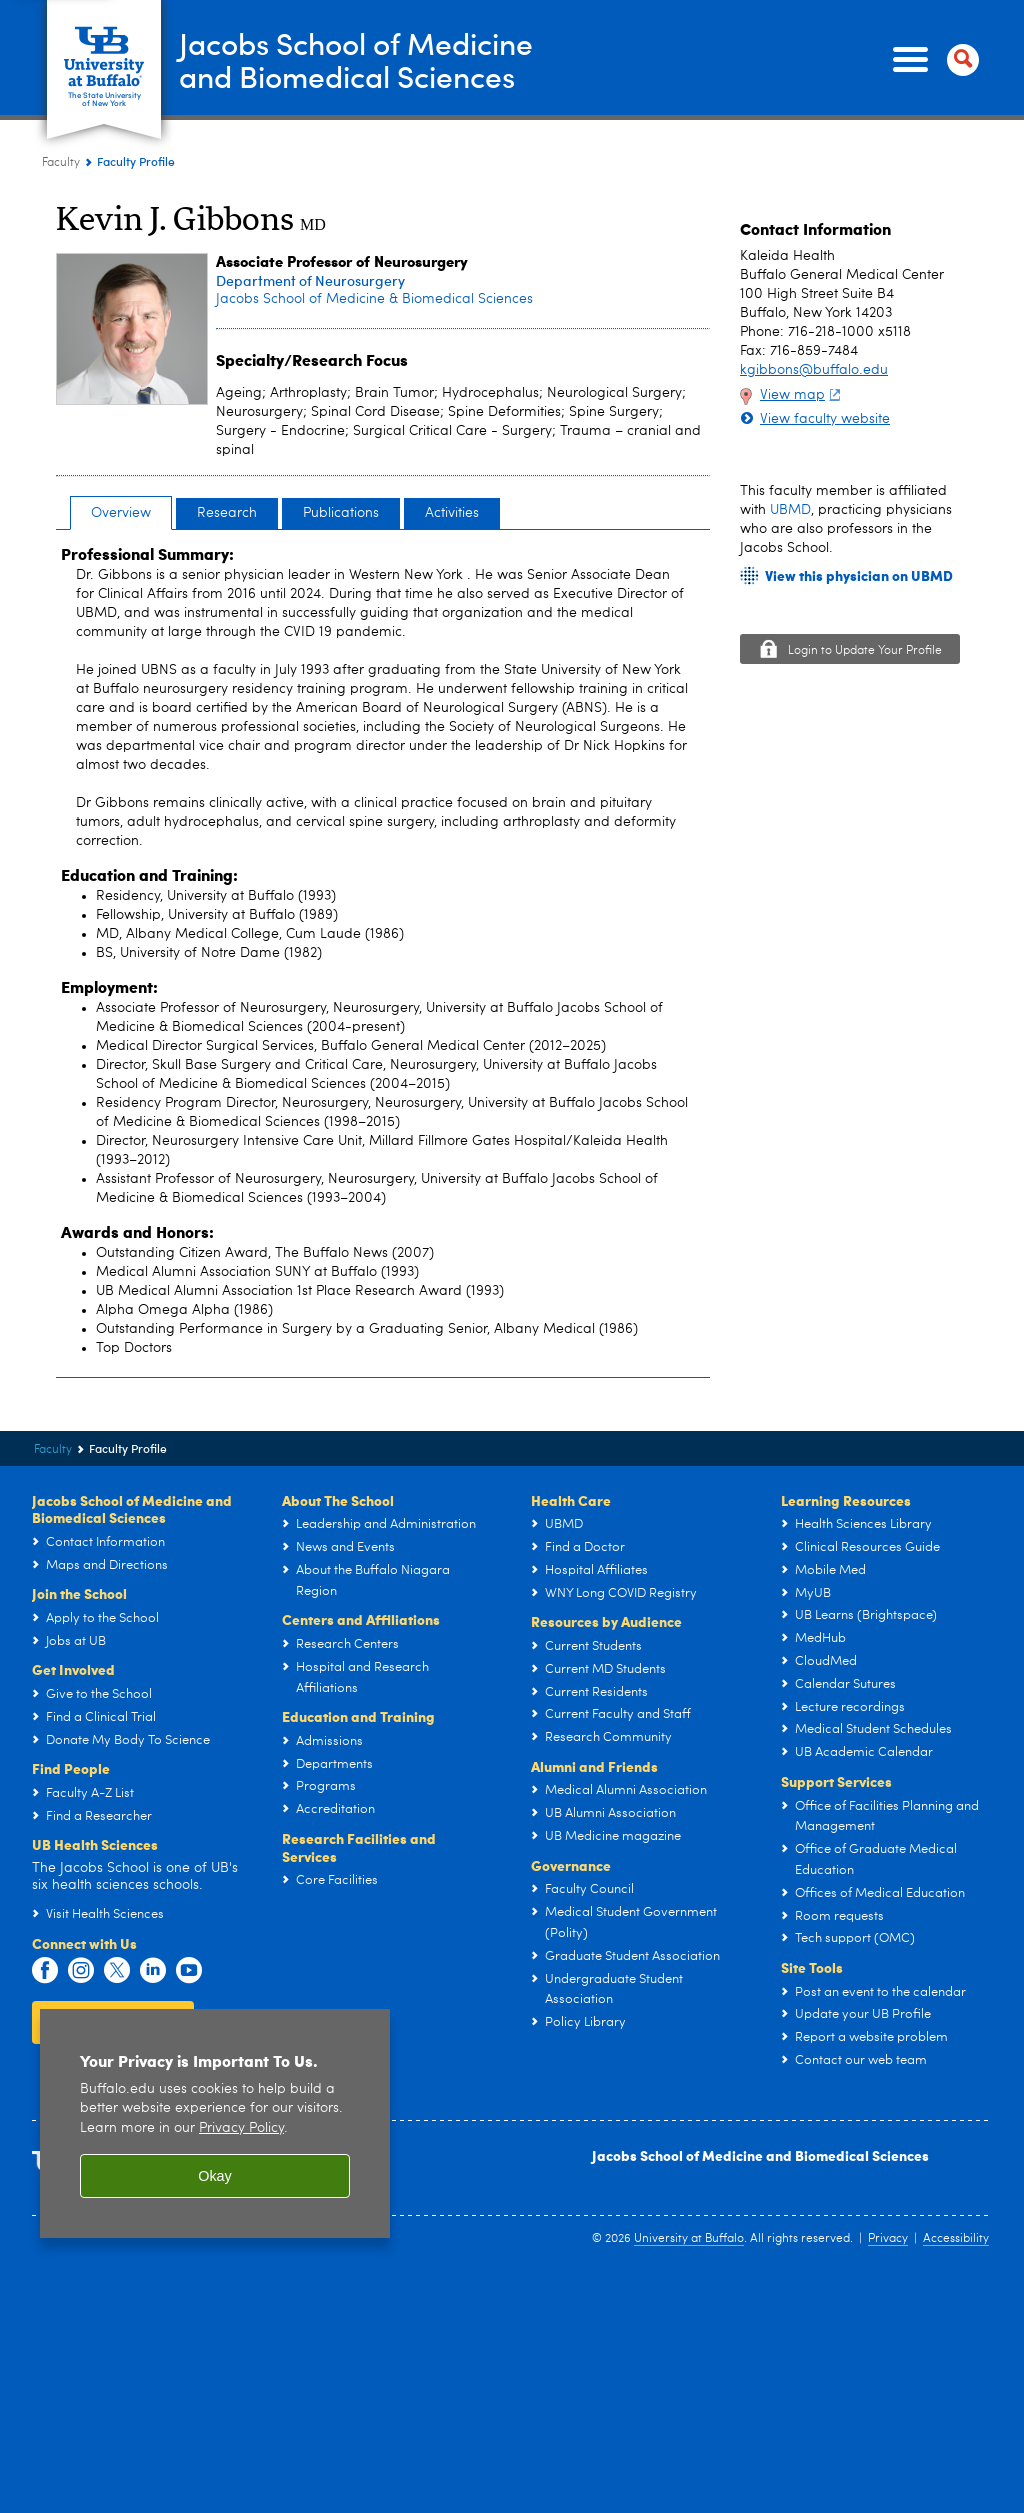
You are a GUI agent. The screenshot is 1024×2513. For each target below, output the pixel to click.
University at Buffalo (689, 2239)
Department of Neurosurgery (310, 280)
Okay (215, 2176)
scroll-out (979, 2473)
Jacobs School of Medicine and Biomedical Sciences (760, 2155)
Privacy (888, 2239)
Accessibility (956, 2239)
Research (227, 513)
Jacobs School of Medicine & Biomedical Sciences (374, 299)
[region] (215, 2123)
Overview (121, 513)
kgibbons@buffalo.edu (814, 370)
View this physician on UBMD (859, 575)
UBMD (790, 510)
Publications (341, 513)
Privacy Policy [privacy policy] (241, 2128)
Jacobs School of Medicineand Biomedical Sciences (356, 59)
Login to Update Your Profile (865, 651)
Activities (452, 513)
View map (802, 395)
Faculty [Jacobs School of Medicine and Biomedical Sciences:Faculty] (61, 163)
